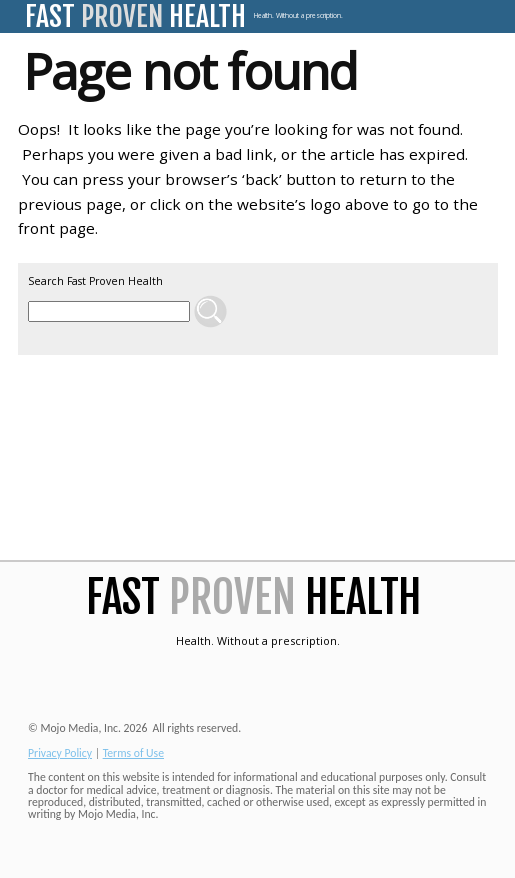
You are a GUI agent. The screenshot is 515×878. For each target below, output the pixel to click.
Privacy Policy (60, 753)
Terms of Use (133, 753)
